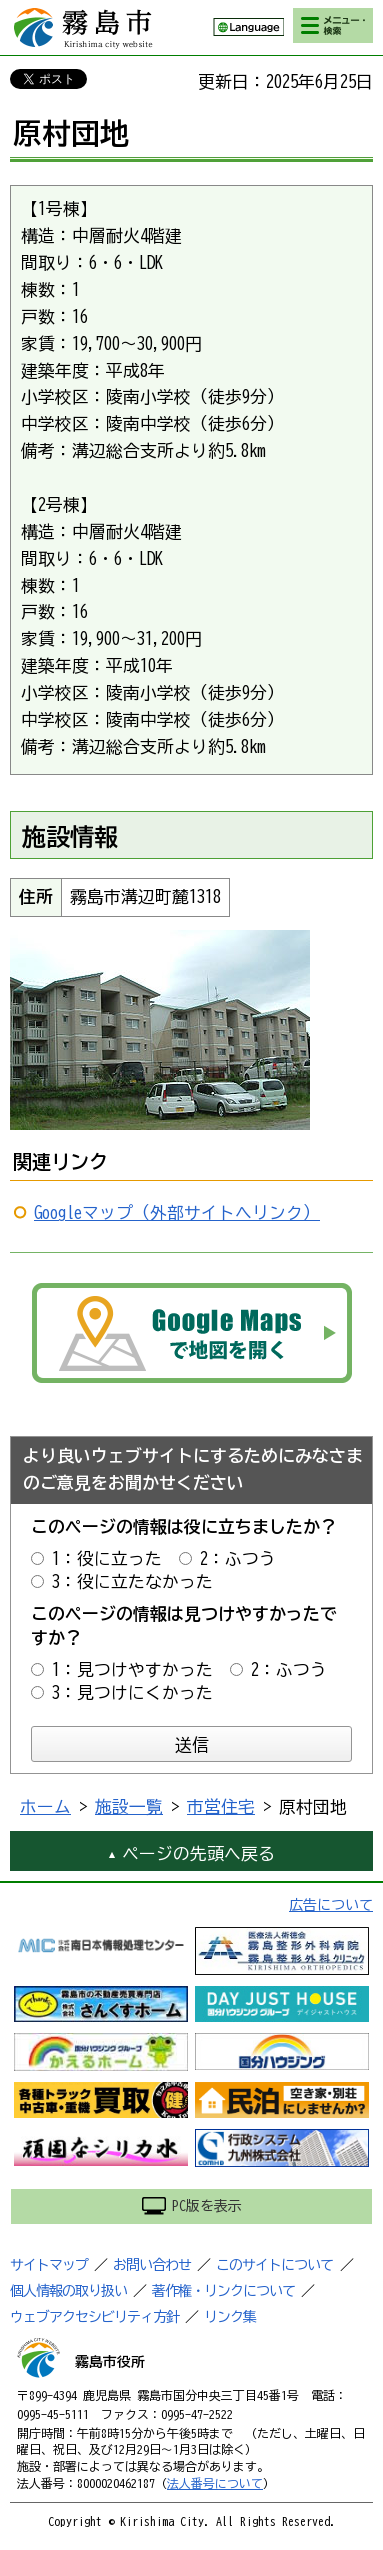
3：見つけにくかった (132, 1692)
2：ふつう (238, 1558)
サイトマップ (49, 2265)
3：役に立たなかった (132, 1581)
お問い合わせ (152, 2265)
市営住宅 (221, 1806)
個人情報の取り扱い (68, 2291)
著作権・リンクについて (223, 2291)
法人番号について (215, 2483)
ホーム (45, 1806)
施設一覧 (129, 1806)
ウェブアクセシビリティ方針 (94, 2317)
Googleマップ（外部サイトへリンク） (177, 1212)
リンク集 (230, 2317)
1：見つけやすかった (132, 1669)
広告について (331, 1905)
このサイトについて (274, 2265)
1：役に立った (107, 1558)
